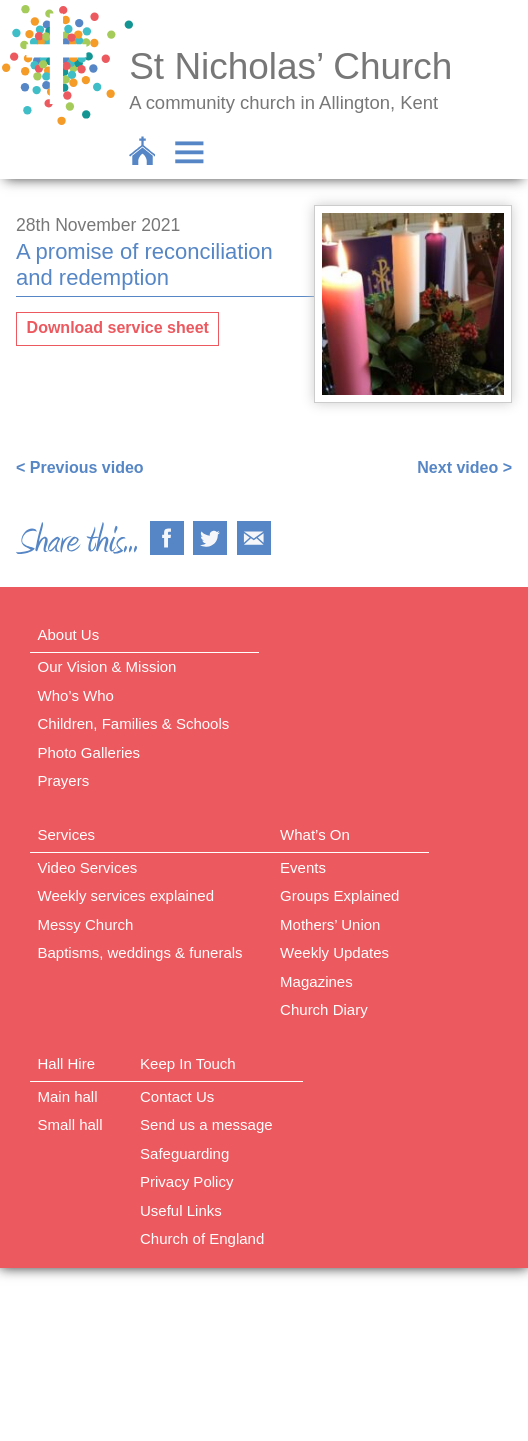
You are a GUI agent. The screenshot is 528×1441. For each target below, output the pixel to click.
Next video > (464, 467)
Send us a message (206, 1124)
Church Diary (324, 1009)
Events (303, 867)
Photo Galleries (89, 752)
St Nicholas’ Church (290, 66)
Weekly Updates (334, 952)
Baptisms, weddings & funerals (140, 952)
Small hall (70, 1124)
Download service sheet (118, 327)
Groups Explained (339, 895)
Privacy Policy (186, 1181)
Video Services (88, 867)
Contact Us (177, 1096)
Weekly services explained (126, 895)
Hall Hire (67, 1063)
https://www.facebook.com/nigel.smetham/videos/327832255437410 (272, 429)
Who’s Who (76, 695)
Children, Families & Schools (134, 723)
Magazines (316, 981)
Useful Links (181, 1210)
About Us (69, 634)
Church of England (202, 1238)
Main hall (68, 1096)
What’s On (315, 834)
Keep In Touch (188, 1063)
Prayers (64, 780)
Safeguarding (184, 1153)
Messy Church (86, 924)
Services (67, 834)
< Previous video (80, 467)
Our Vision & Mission (107, 666)
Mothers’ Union (330, 924)
